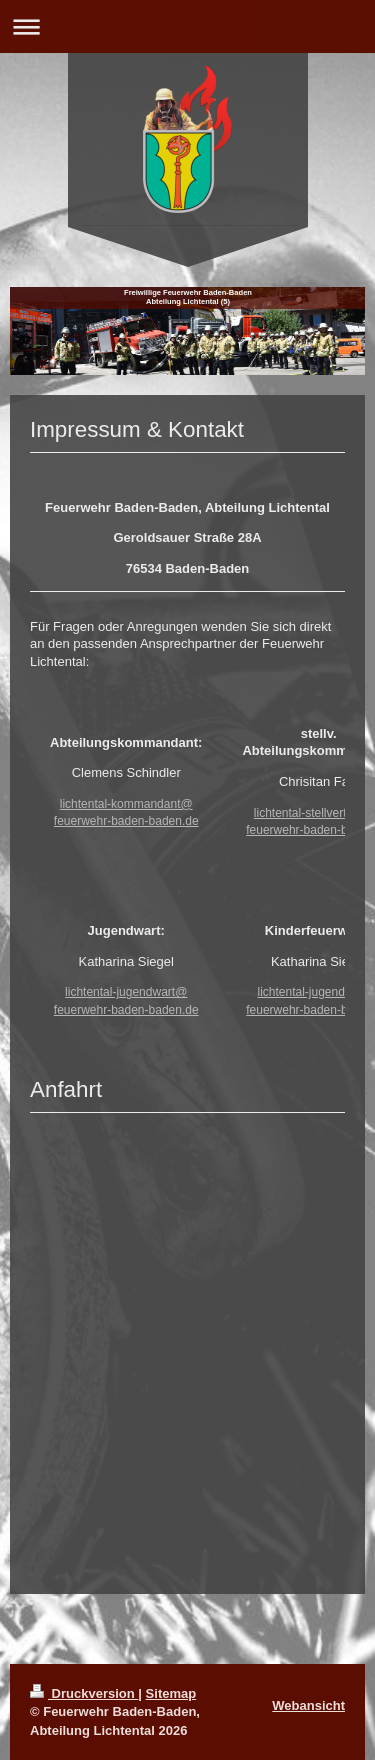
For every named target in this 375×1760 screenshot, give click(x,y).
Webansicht (308, 1705)
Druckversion (84, 1693)
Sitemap (171, 1693)
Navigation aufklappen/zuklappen (187, 26)
